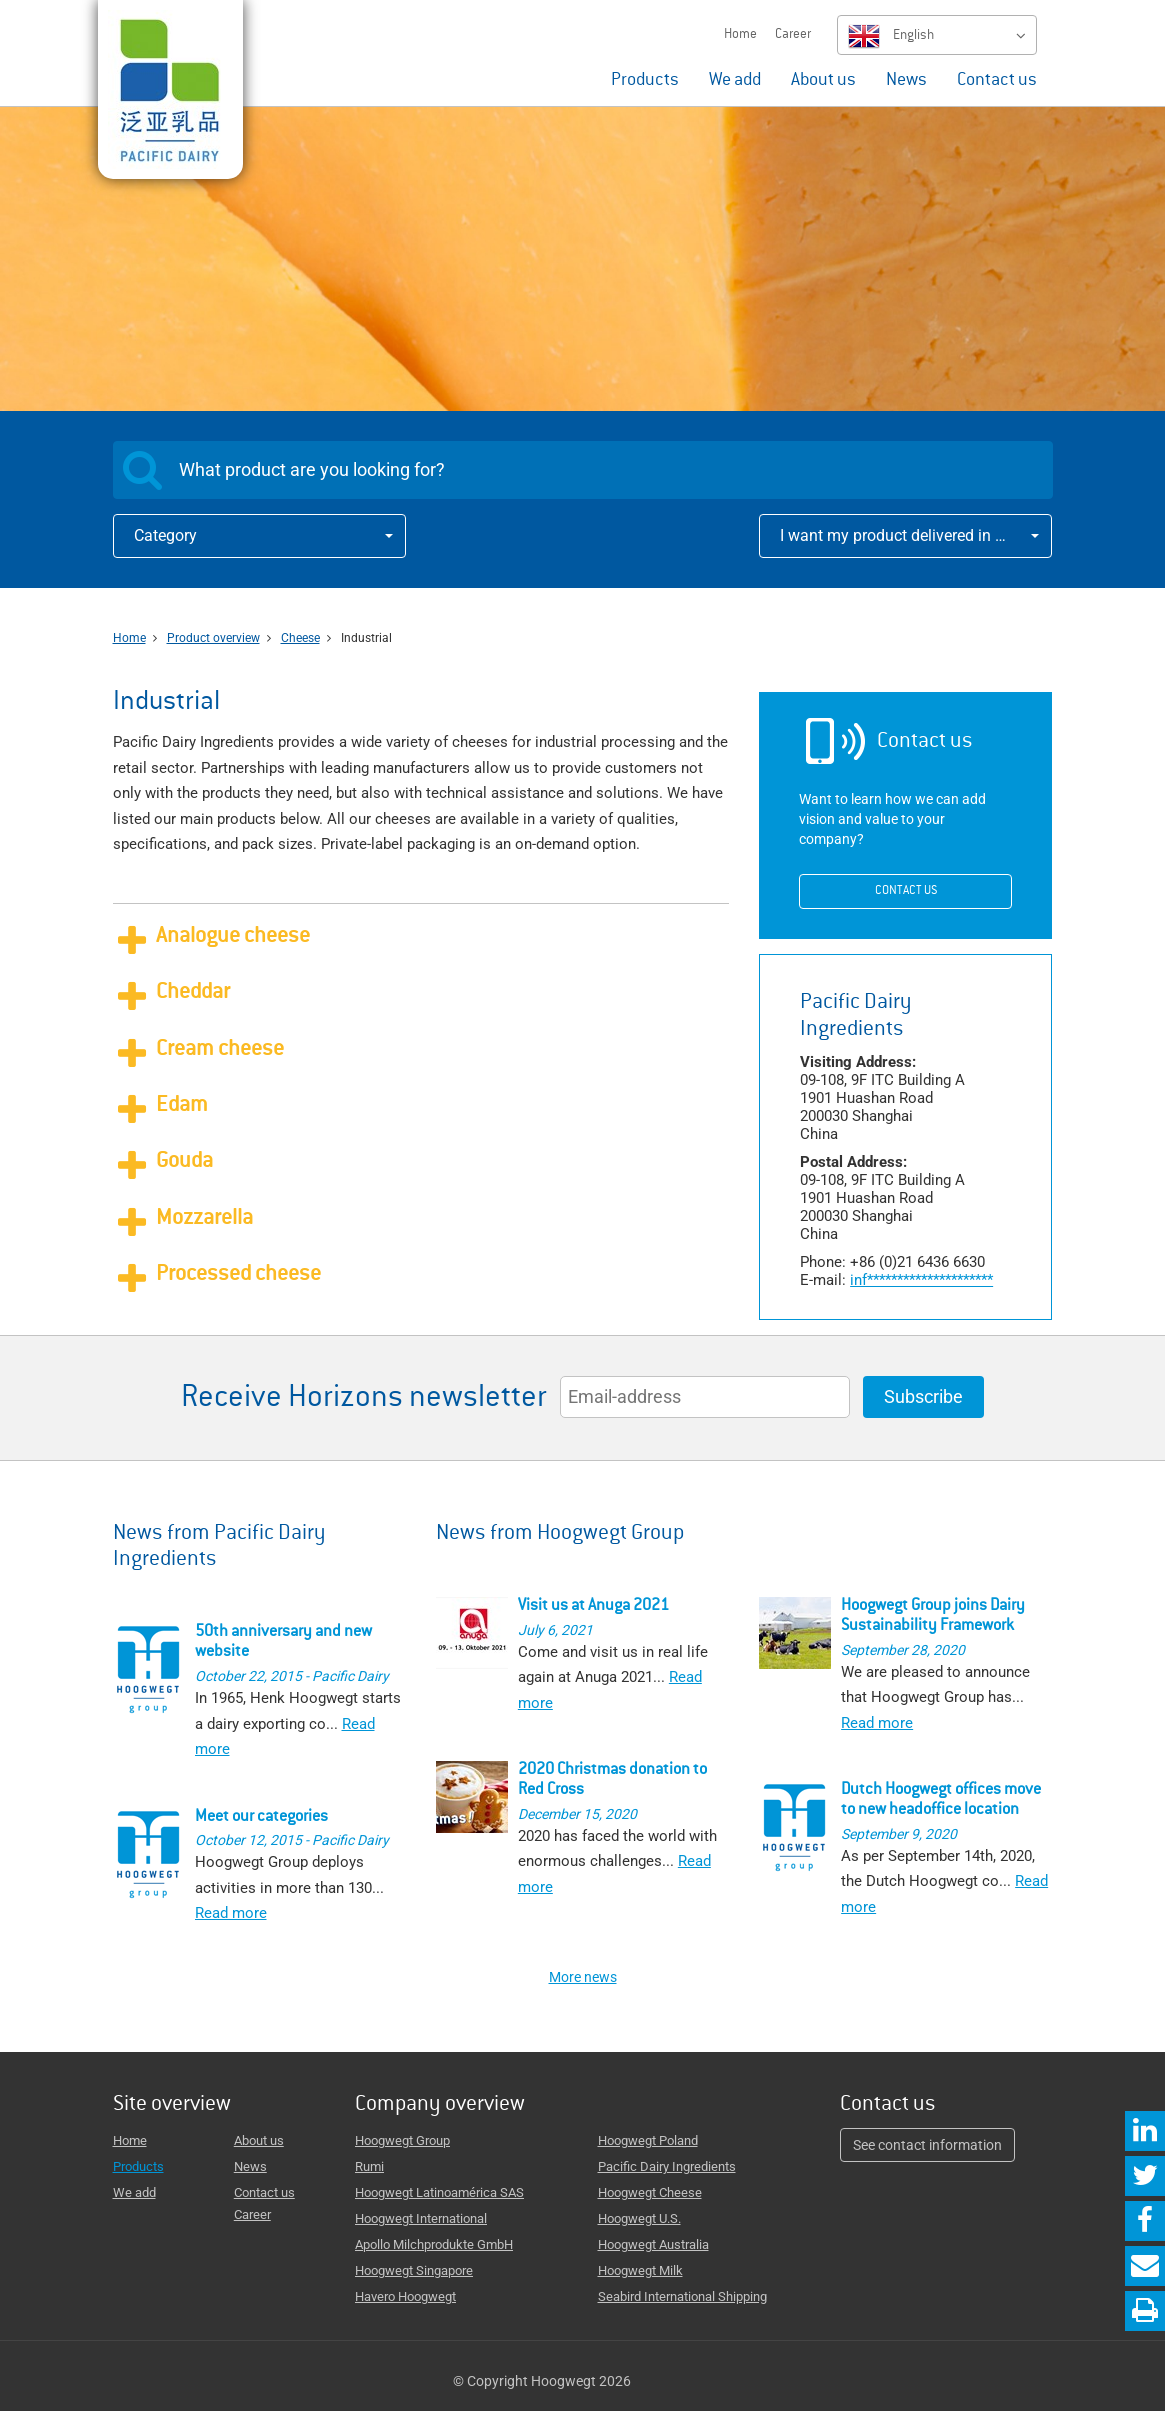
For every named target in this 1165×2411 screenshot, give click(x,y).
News (906, 81)
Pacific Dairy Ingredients (667, 2166)
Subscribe (923, 1396)
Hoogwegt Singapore (414, 2270)
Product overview (213, 638)
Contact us (997, 81)
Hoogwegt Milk (640, 2270)
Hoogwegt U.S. (639, 2218)
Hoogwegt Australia (653, 2244)
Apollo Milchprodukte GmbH (434, 2244)
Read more (231, 1913)
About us (823, 81)
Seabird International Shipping (682, 2296)
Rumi (369, 2166)
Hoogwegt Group (402, 2140)
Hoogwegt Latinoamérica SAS (439, 2192)
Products (645, 81)
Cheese (300, 638)
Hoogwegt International (421, 2218)
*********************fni (921, 1280)
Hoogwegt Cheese (650, 2192)
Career (793, 35)
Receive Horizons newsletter (364, 1399)
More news (583, 1977)
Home (740, 35)
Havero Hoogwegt (405, 2296)
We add (735, 81)
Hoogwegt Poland (648, 2140)
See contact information (927, 2145)
